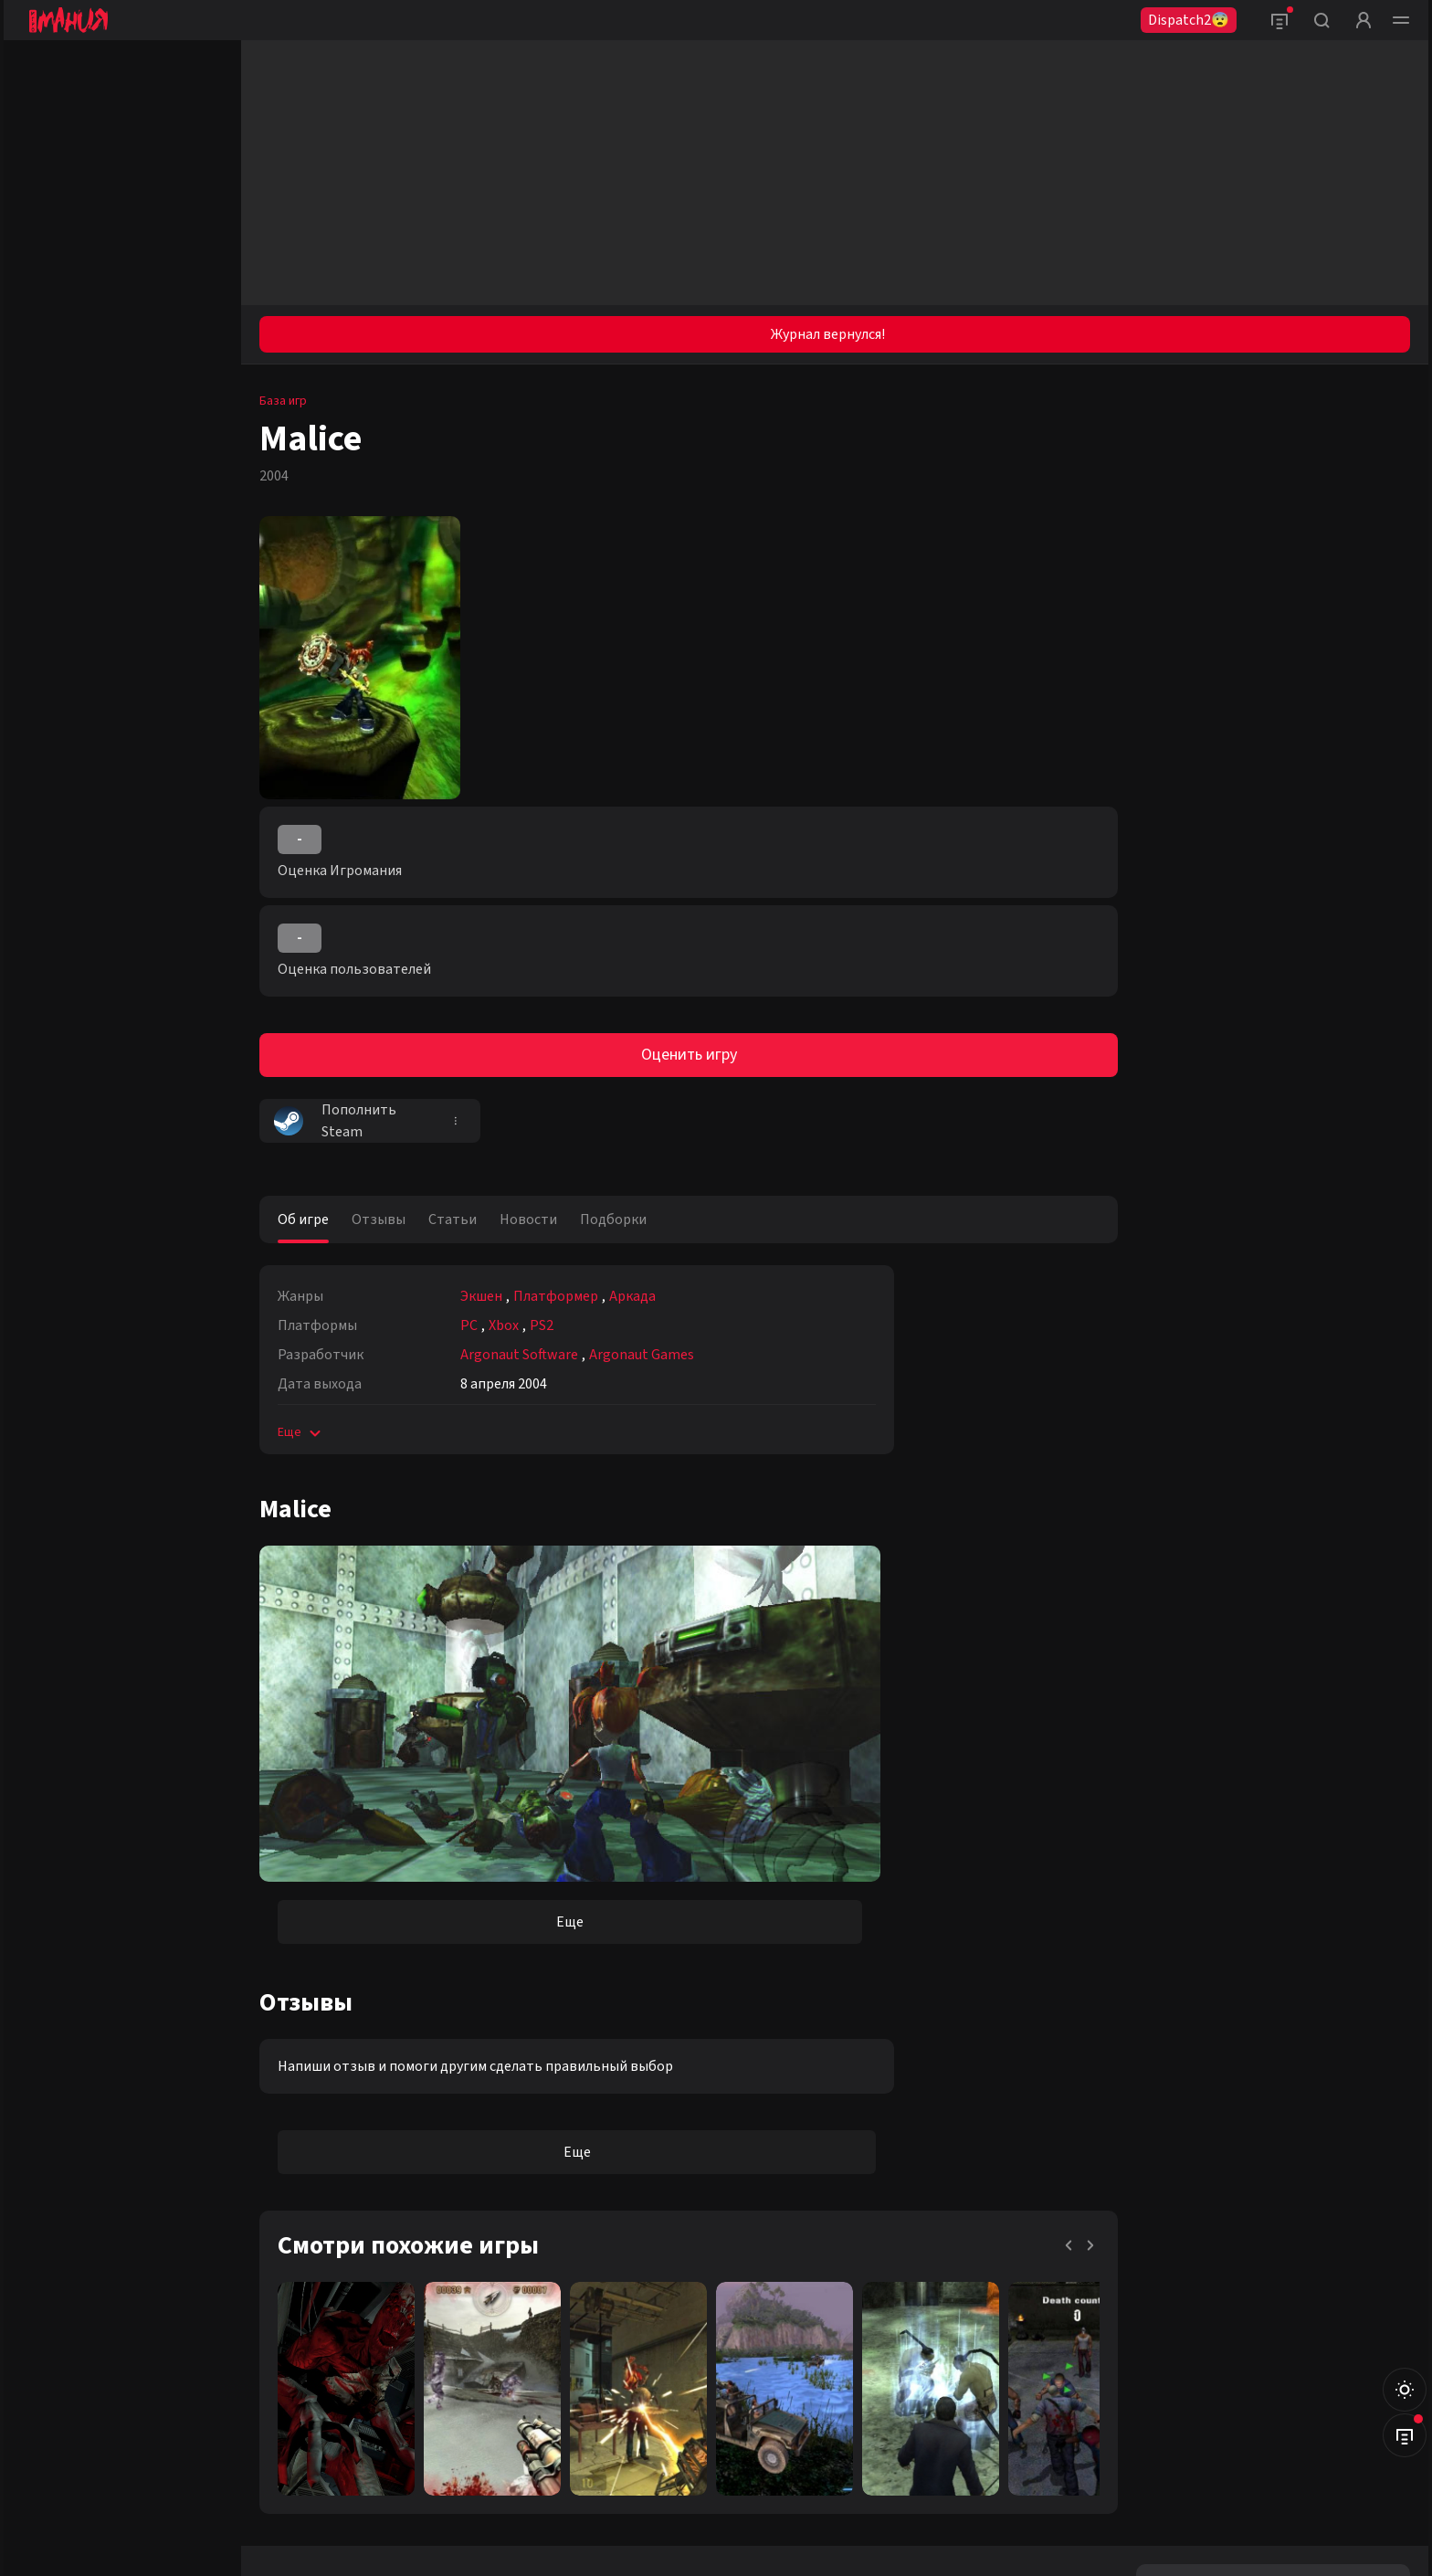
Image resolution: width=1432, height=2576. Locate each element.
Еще (301, 1432)
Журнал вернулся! (828, 334)
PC (469, 1325)
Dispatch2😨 (1188, 20)
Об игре (303, 1219)
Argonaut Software (519, 1355)
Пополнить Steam (335, 1121)
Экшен (481, 1296)
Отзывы (378, 1219)
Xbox (504, 1325)
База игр (283, 401)
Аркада (632, 1296)
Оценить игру (689, 1054)
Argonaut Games (641, 1355)
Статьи (452, 1219)
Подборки (613, 1219)
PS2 (541, 1325)
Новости (528, 1219)
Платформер (555, 1296)
